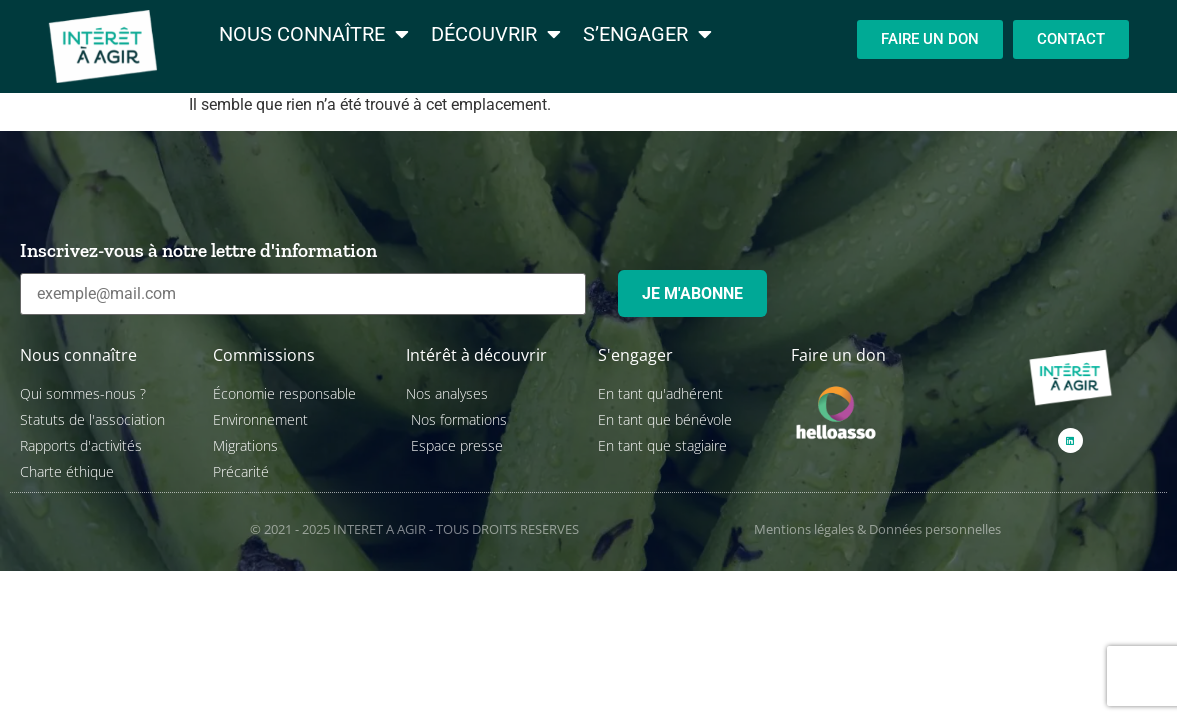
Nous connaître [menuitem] (314, 34)
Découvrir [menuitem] (496, 34)
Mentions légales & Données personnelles (877, 529)
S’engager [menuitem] (647, 34)
